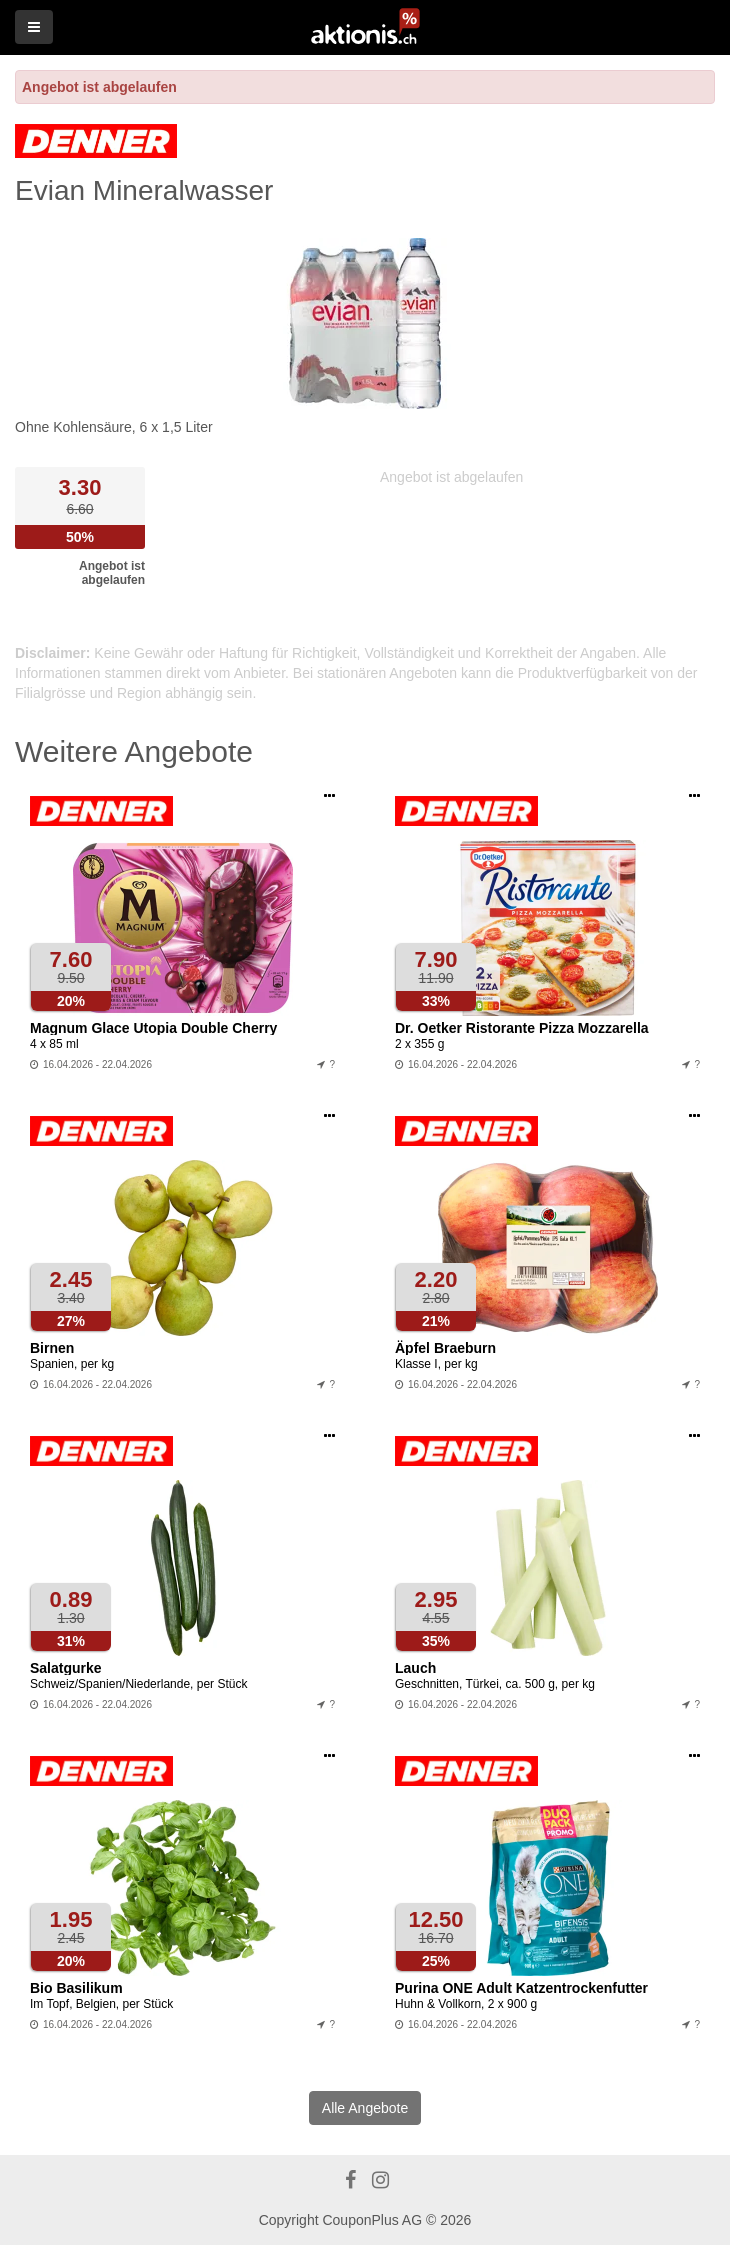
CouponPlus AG (372, 2220)
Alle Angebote (365, 2108)
